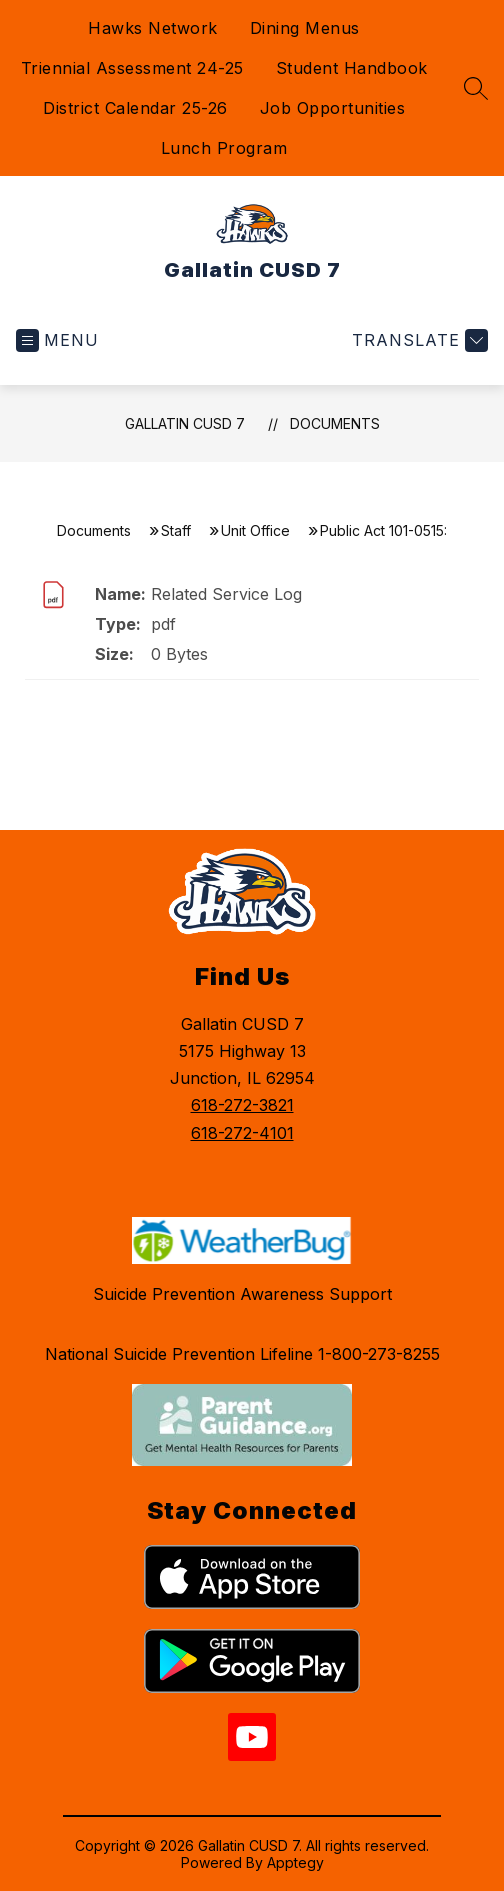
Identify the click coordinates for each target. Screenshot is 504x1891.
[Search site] (476, 88)
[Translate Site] (417, 340)
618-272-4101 (242, 1133)
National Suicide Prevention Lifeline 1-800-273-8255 (242, 1354)
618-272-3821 (242, 1105)
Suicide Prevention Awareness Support (242, 1294)
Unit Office (255, 530)
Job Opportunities (333, 108)
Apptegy (295, 1862)
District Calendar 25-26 (135, 108)
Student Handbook (352, 68)
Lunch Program (224, 148)
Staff (176, 530)
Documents (335, 423)
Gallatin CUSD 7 (185, 423)
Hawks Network (153, 28)
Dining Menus (305, 28)
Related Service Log (226, 594)
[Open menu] (57, 340)
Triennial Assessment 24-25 (132, 68)
